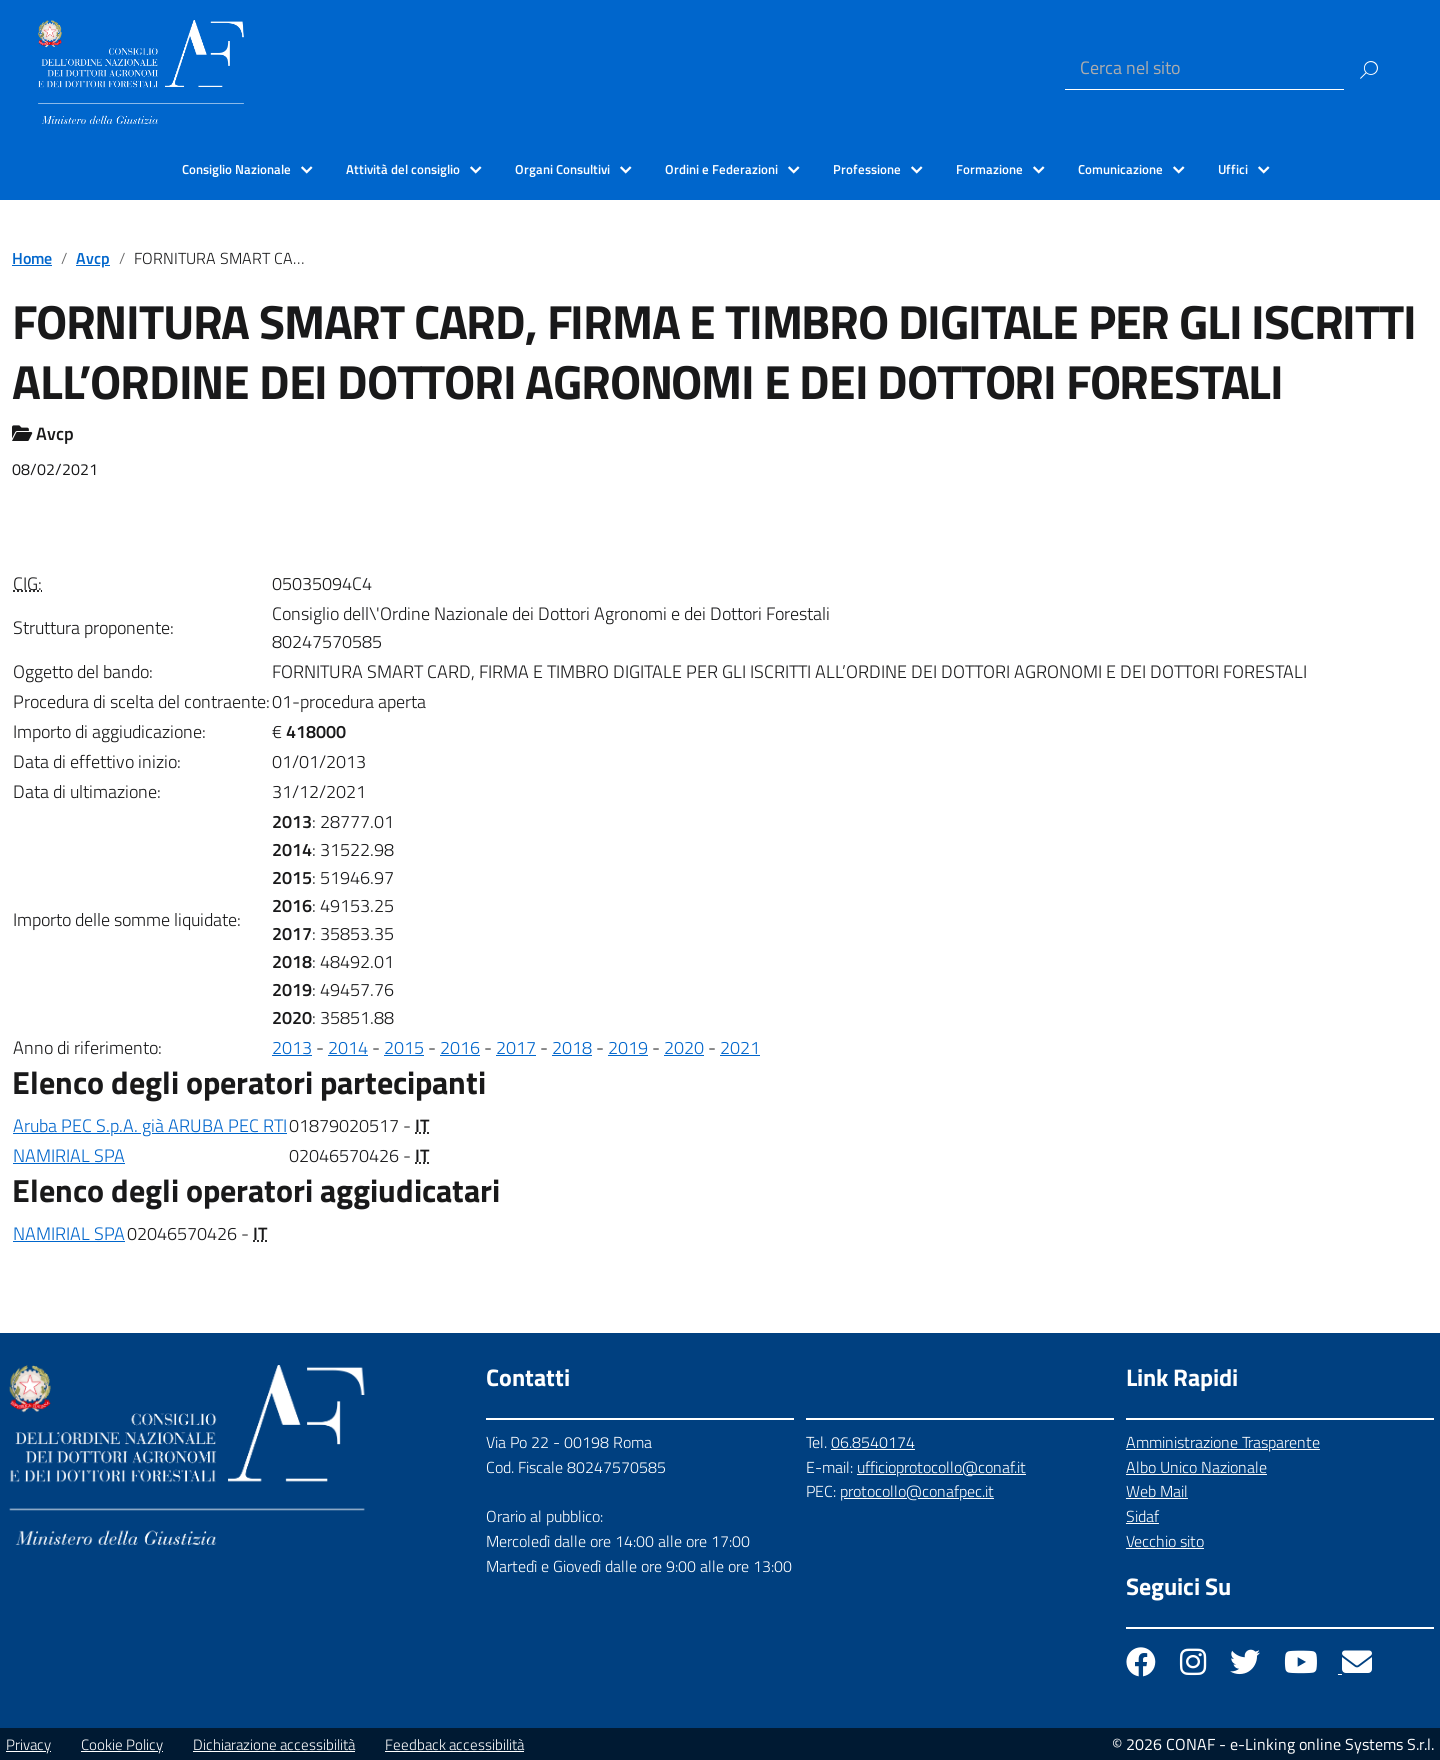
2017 (516, 1047)
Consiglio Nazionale (236, 169)
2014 (348, 1047)
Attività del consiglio (403, 169)
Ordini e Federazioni (721, 169)
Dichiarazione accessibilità (274, 1744)
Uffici (1233, 169)
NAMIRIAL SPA (69, 1155)
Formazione (989, 169)
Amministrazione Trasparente (1223, 1442)
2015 (404, 1047)
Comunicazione (1120, 169)
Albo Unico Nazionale (1196, 1467)
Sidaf (1142, 1516)
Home (32, 258)
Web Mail (1157, 1491)
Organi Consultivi (562, 169)
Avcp (93, 258)
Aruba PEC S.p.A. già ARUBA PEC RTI (150, 1125)
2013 (292, 1047)
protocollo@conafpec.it (917, 1491)
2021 (740, 1047)
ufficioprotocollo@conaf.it (941, 1467)
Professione (867, 169)
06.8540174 (873, 1442)
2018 (572, 1047)
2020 (684, 1047)
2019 (628, 1047)
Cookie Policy (122, 1744)
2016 (460, 1047)
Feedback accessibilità (454, 1744)
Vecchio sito (1165, 1541)
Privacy (28, 1744)
